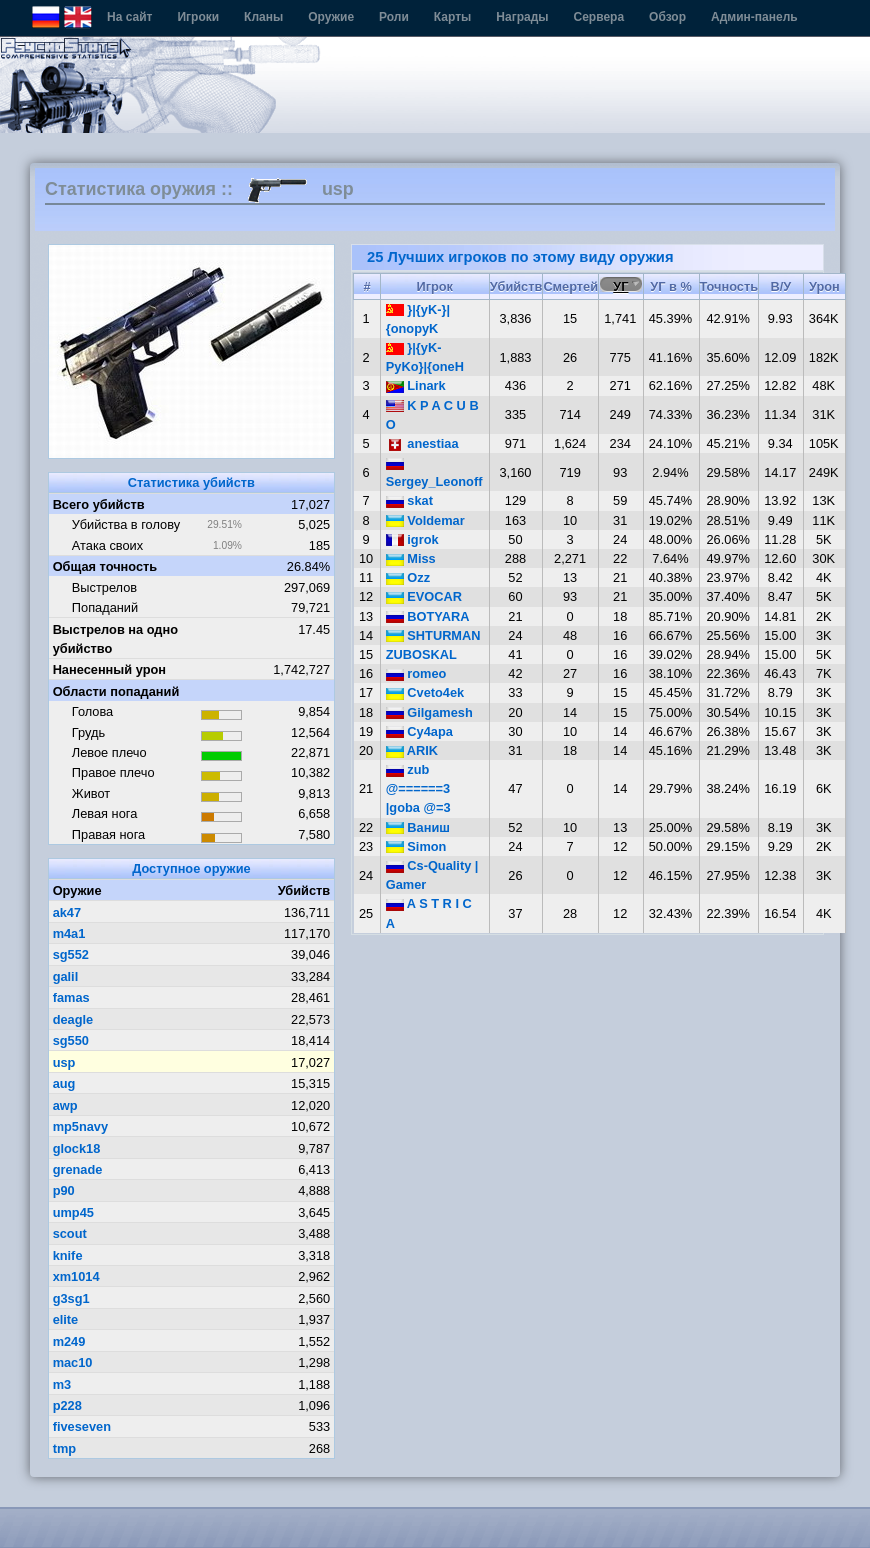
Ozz (408, 577)
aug (64, 1083)
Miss (411, 558)
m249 (69, 1341)
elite (66, 1319)
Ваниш (418, 827)
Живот (91, 793)
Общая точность (105, 566)
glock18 (77, 1148)
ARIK (412, 750)
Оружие (331, 17)
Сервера (599, 17)
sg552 (71, 954)
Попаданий (105, 607)
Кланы (263, 17)
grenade (78, 1169)
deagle (73, 1019)
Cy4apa (419, 731)
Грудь (88, 732)
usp (64, 1062)
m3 (62, 1384)
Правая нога (108, 834)
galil (66, 976)
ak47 (67, 912)
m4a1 (69, 933)
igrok (412, 539)
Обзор (667, 17)
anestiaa (422, 443)
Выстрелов (104, 587)
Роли (394, 17)
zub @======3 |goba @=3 (418, 788)
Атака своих (107, 545)
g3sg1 (71, 1298)
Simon (416, 846)
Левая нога (104, 813)
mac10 (73, 1362)
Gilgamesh (429, 712)
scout (70, 1233)
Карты (452, 17)
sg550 (71, 1040)
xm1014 (76, 1276)
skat (409, 500)
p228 (67, 1405)
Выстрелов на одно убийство (115, 639)
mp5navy (80, 1126)
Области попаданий (116, 691)
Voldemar (425, 520)
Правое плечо (113, 772)
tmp (64, 1448)
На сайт (129, 17)
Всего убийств (99, 504)
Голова (92, 711)
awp (65, 1105)
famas (71, 997)
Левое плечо (109, 752)
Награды (522, 17)
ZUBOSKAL (421, 654)
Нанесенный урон (109, 669)
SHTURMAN (433, 635)
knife (68, 1255)
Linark (416, 385)
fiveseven (82, 1426)
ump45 (73, 1212)
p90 (64, 1190)
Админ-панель (754, 17)
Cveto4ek (425, 692)
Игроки (198, 17)
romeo (416, 673)
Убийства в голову (126, 524)
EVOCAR (424, 596)
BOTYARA (428, 616)
